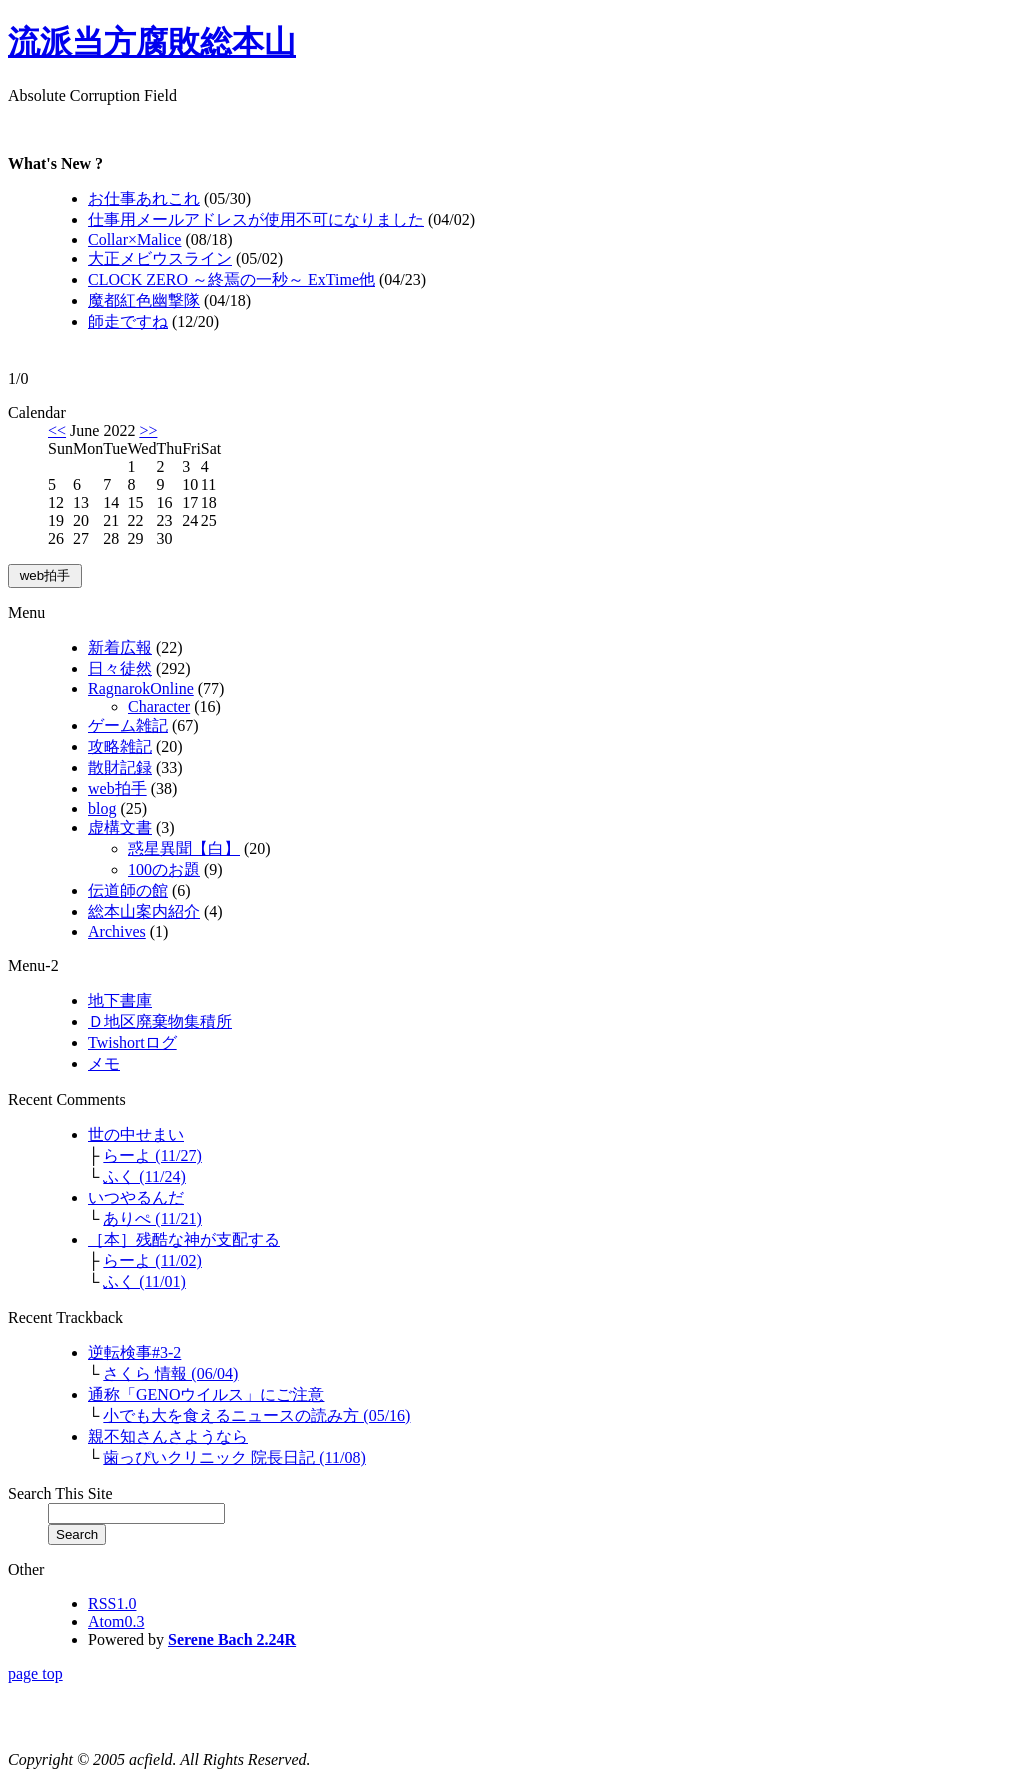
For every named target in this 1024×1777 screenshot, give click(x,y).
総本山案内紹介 (144, 911)
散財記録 (120, 767)
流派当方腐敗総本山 (152, 42)
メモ (104, 1063)
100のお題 (164, 869)
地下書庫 (120, 1000)
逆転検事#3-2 (134, 1352)
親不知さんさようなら (168, 1436)
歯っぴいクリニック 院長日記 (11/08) (234, 1457)
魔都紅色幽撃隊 (144, 300)
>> (148, 430)
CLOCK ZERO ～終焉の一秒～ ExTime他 (231, 279)
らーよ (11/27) (152, 1155)
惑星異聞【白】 (184, 848)
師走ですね (128, 321)
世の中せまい (136, 1134)
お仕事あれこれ (144, 198)
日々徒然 (120, 668)
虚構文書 (120, 827)
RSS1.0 (112, 1603)
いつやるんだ (136, 1197)
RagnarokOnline (141, 688)
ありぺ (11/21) (152, 1218)
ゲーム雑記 (128, 725)
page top (35, 1673)
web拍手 (117, 788)
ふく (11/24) (144, 1176)
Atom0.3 (116, 1621)
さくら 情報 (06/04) (170, 1373)
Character (159, 706)
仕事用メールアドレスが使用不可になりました (256, 219)
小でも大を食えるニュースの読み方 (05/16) (256, 1415)
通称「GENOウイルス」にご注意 (206, 1394)
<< (57, 430)
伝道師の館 (128, 890)
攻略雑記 (120, 746)
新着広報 (120, 647)
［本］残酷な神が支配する (184, 1239)
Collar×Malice (134, 239)
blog (102, 808)
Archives (117, 931)
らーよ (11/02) (152, 1260)
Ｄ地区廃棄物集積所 (160, 1021)
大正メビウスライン (160, 258)
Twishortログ (132, 1042)
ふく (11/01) (144, 1281)
